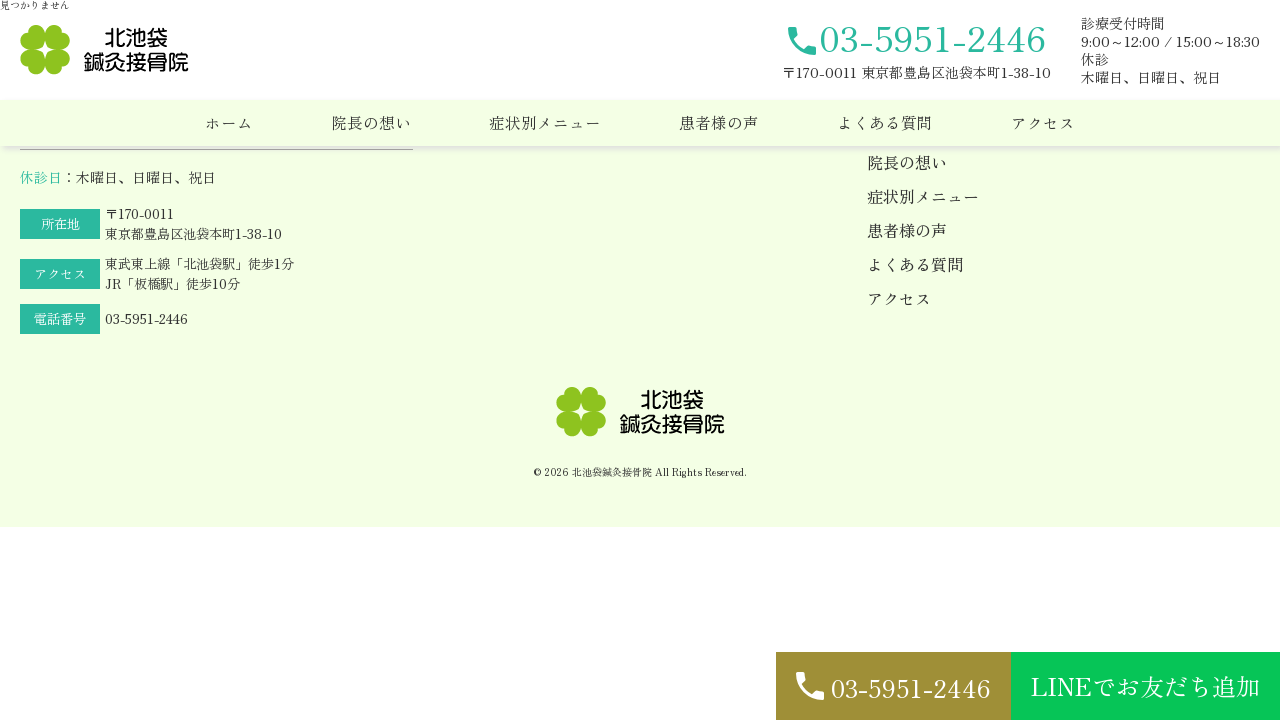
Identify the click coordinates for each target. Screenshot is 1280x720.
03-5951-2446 (146, 318)
